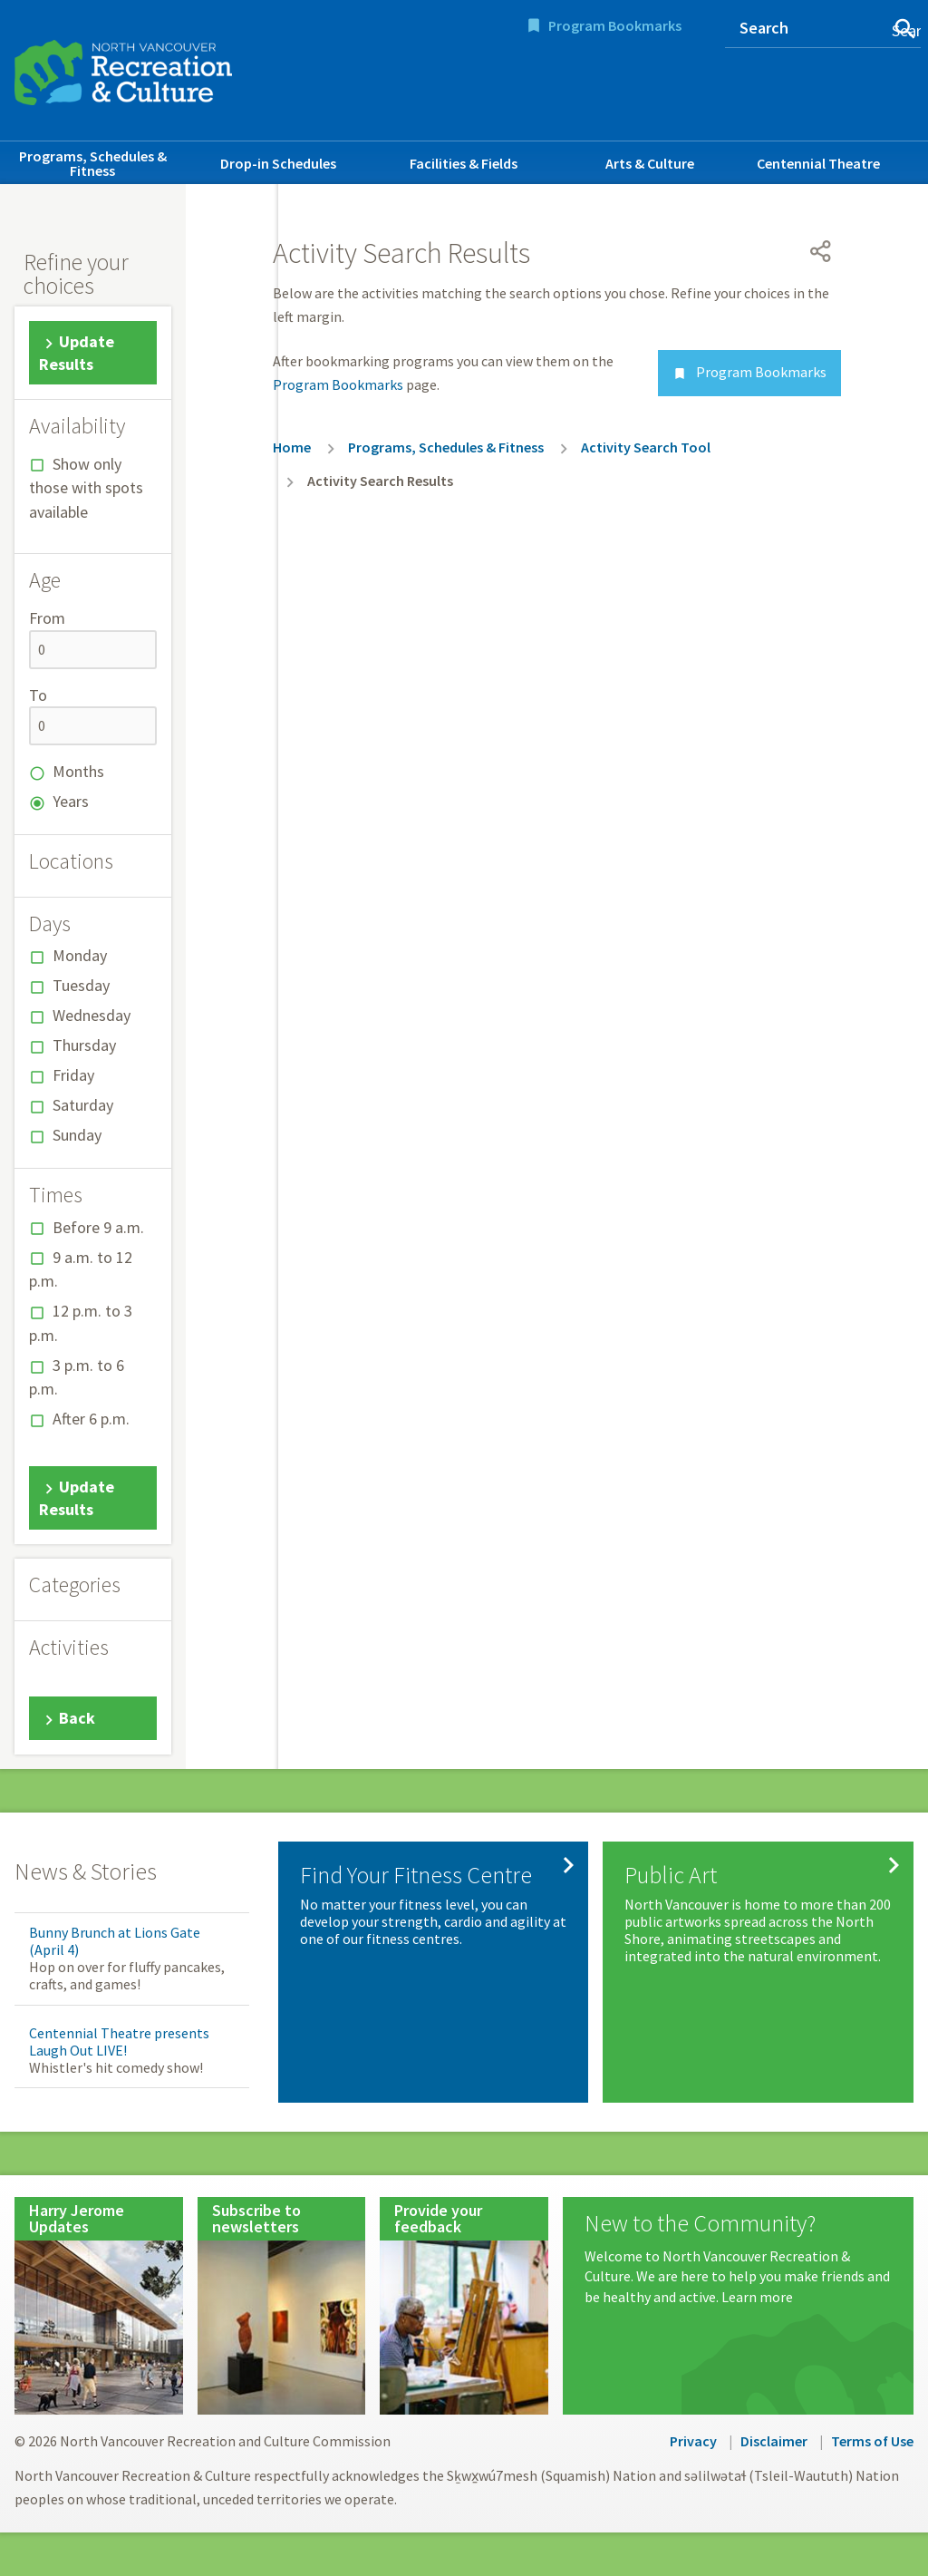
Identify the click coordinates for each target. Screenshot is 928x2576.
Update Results (76, 352)
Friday (73, 1074)
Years (71, 801)
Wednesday (91, 1015)
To (38, 695)
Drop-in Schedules (278, 163)
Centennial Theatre (818, 163)
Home (292, 447)
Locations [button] (71, 861)
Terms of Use (872, 2441)
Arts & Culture (649, 163)
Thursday (84, 1045)
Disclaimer (773, 2441)
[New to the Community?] (738, 2259)
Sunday (77, 1134)
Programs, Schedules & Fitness (93, 163)
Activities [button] (69, 1647)
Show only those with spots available (86, 487)
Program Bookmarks (615, 25)
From (47, 618)
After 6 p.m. (91, 1418)
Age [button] (45, 580)
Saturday (83, 1104)
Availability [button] (77, 426)
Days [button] (50, 924)
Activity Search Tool (645, 447)
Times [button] (55, 1195)
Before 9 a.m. (98, 1227)
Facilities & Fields (463, 163)
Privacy (693, 2441)
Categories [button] (75, 1585)
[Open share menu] (821, 251)
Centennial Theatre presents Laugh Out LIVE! (119, 2041)
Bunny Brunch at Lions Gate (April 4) (114, 1941)
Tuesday (81, 985)
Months (78, 771)
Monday (80, 955)
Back (77, 1717)
